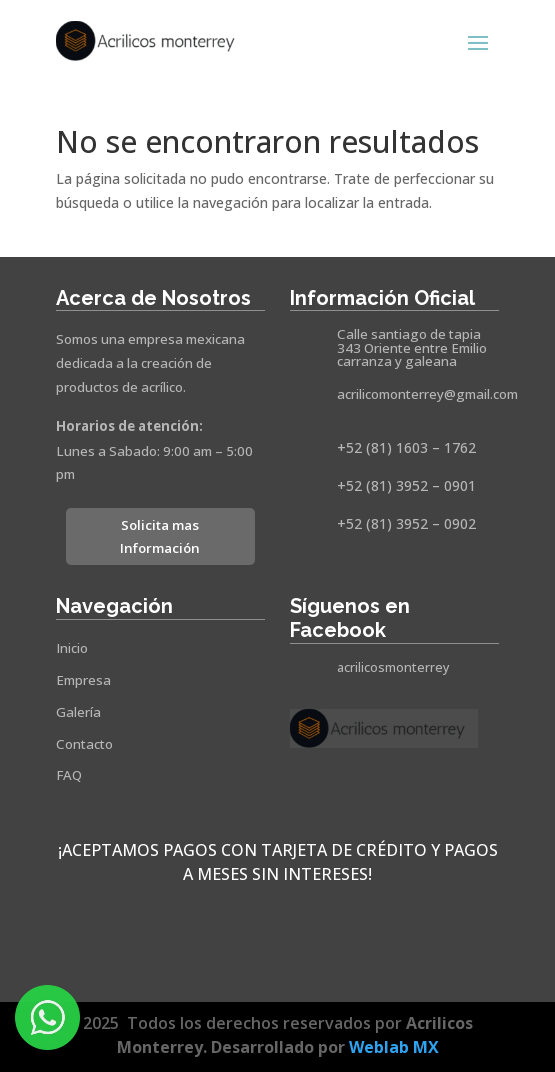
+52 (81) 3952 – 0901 (406, 485)
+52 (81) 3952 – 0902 (406, 523)
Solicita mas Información (160, 536)
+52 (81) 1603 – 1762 (406, 447)
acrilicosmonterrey (393, 667)
